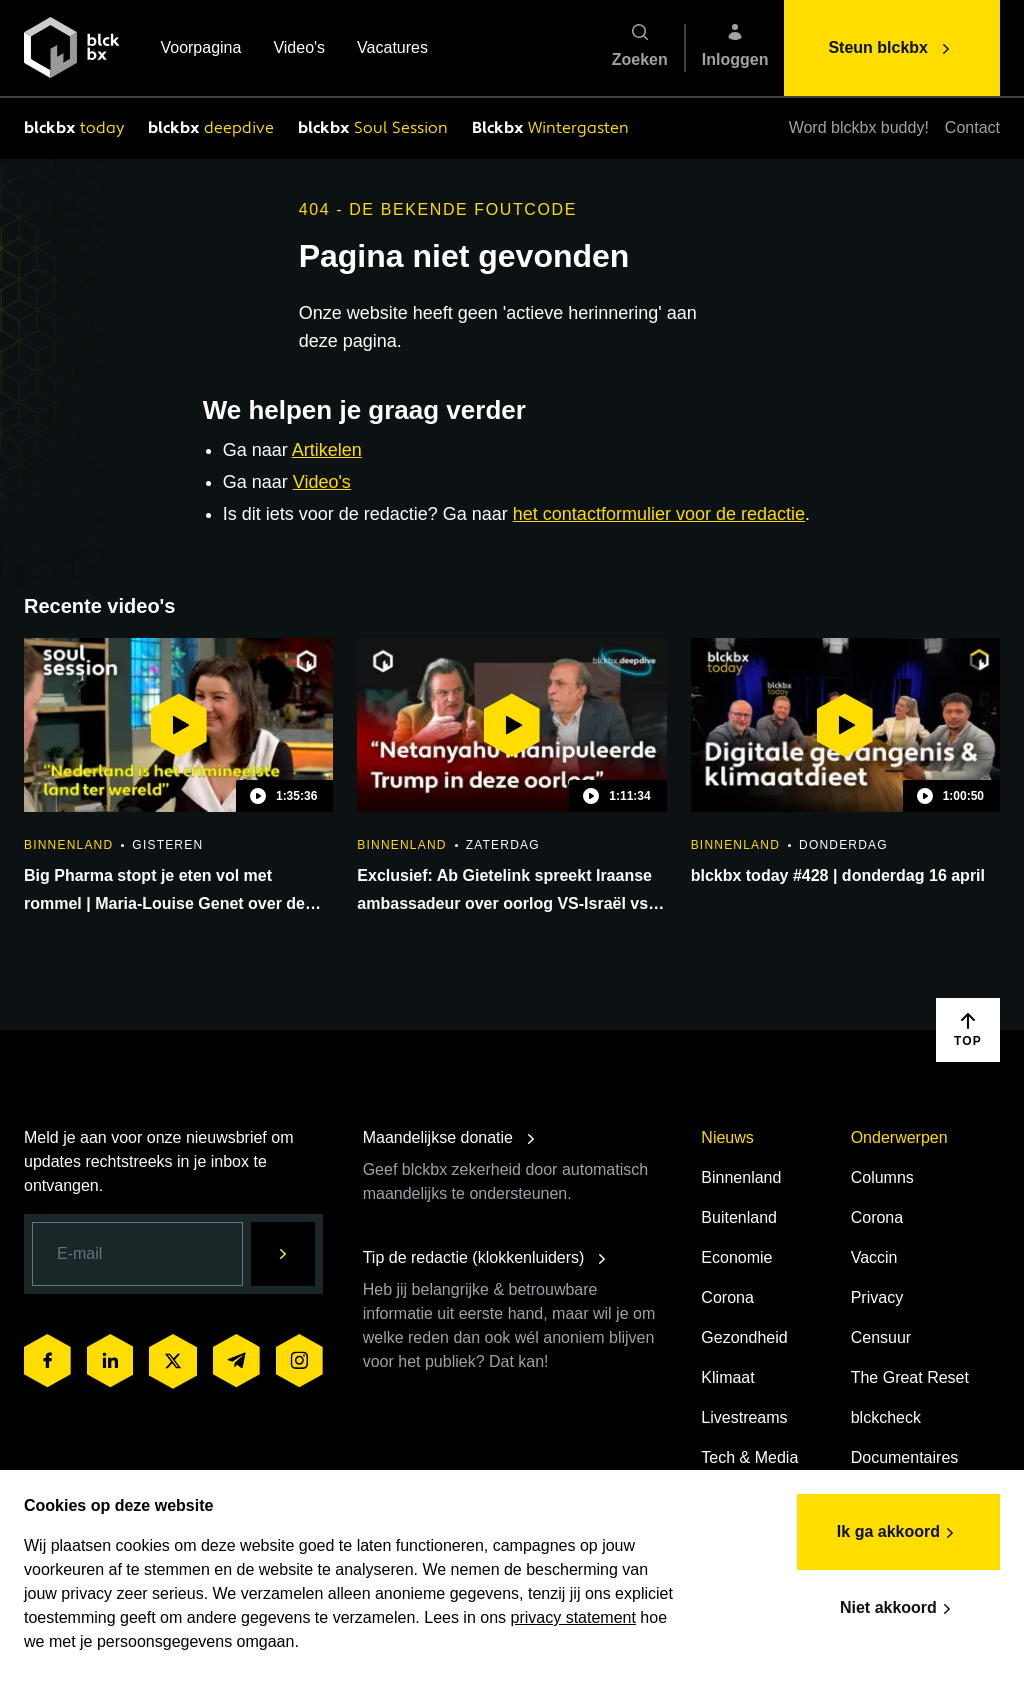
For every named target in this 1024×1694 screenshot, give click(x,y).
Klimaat (727, 1377)
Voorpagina (200, 49)
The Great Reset (910, 1377)
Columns (882, 1177)
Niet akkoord (898, 1609)
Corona (727, 1297)
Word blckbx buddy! (859, 127)
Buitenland (739, 1217)
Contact (972, 127)
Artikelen (327, 450)
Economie (736, 1257)
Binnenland (741, 1177)
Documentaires (905, 1457)
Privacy (877, 1297)
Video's (299, 49)
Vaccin (874, 1257)
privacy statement (573, 1617)
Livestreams (744, 1417)
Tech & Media (749, 1457)
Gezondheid (744, 1337)
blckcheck (886, 1417)
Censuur (881, 1337)
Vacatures (392, 49)
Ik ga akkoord (898, 1533)
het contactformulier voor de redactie (659, 514)
